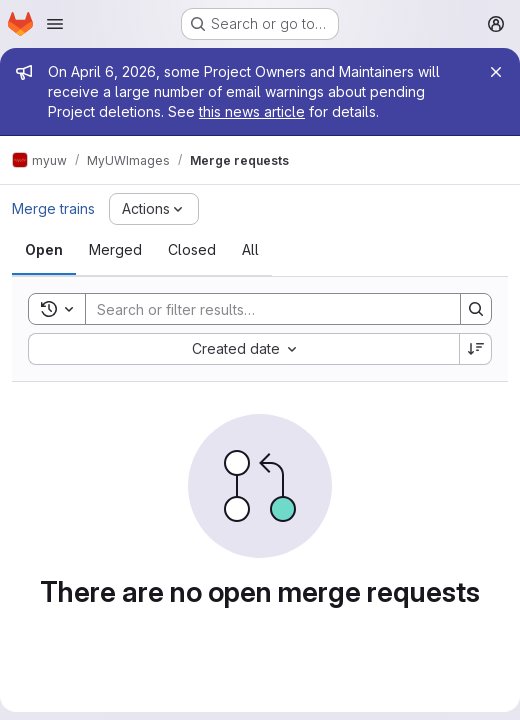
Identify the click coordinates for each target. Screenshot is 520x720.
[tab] (44, 250)
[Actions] (154, 209)
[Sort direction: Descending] (476, 349)
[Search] (263, 309)
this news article (252, 111)
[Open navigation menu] (55, 24)
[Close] (496, 72)
